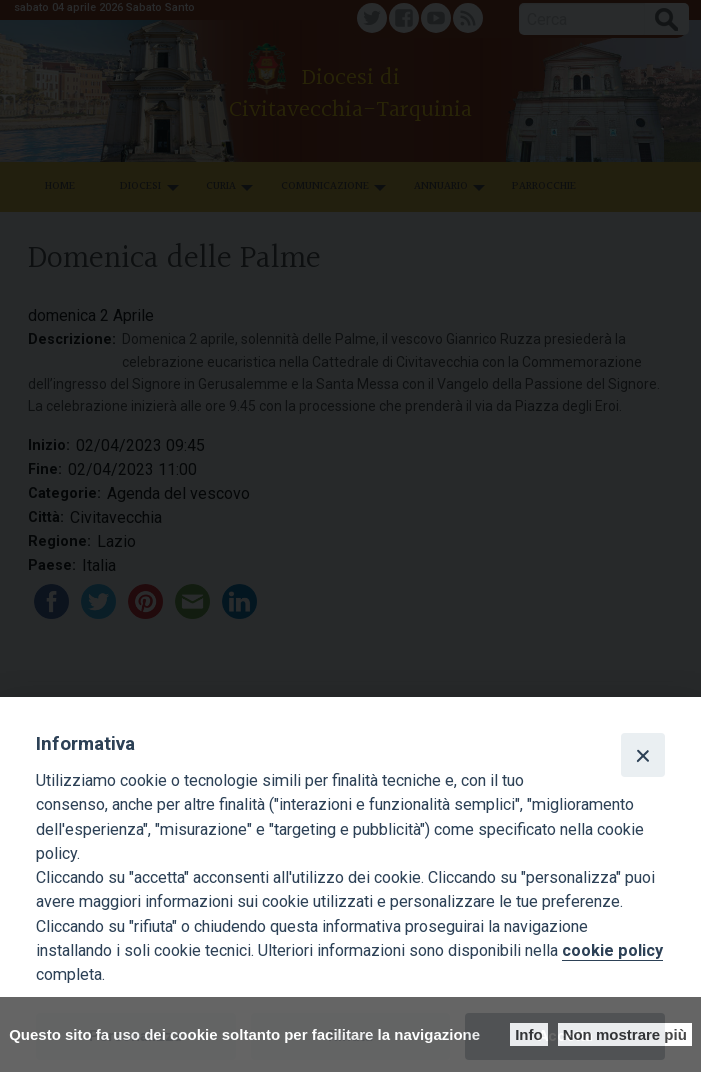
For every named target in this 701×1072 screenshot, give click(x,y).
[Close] (643, 755)
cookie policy (612, 950)
